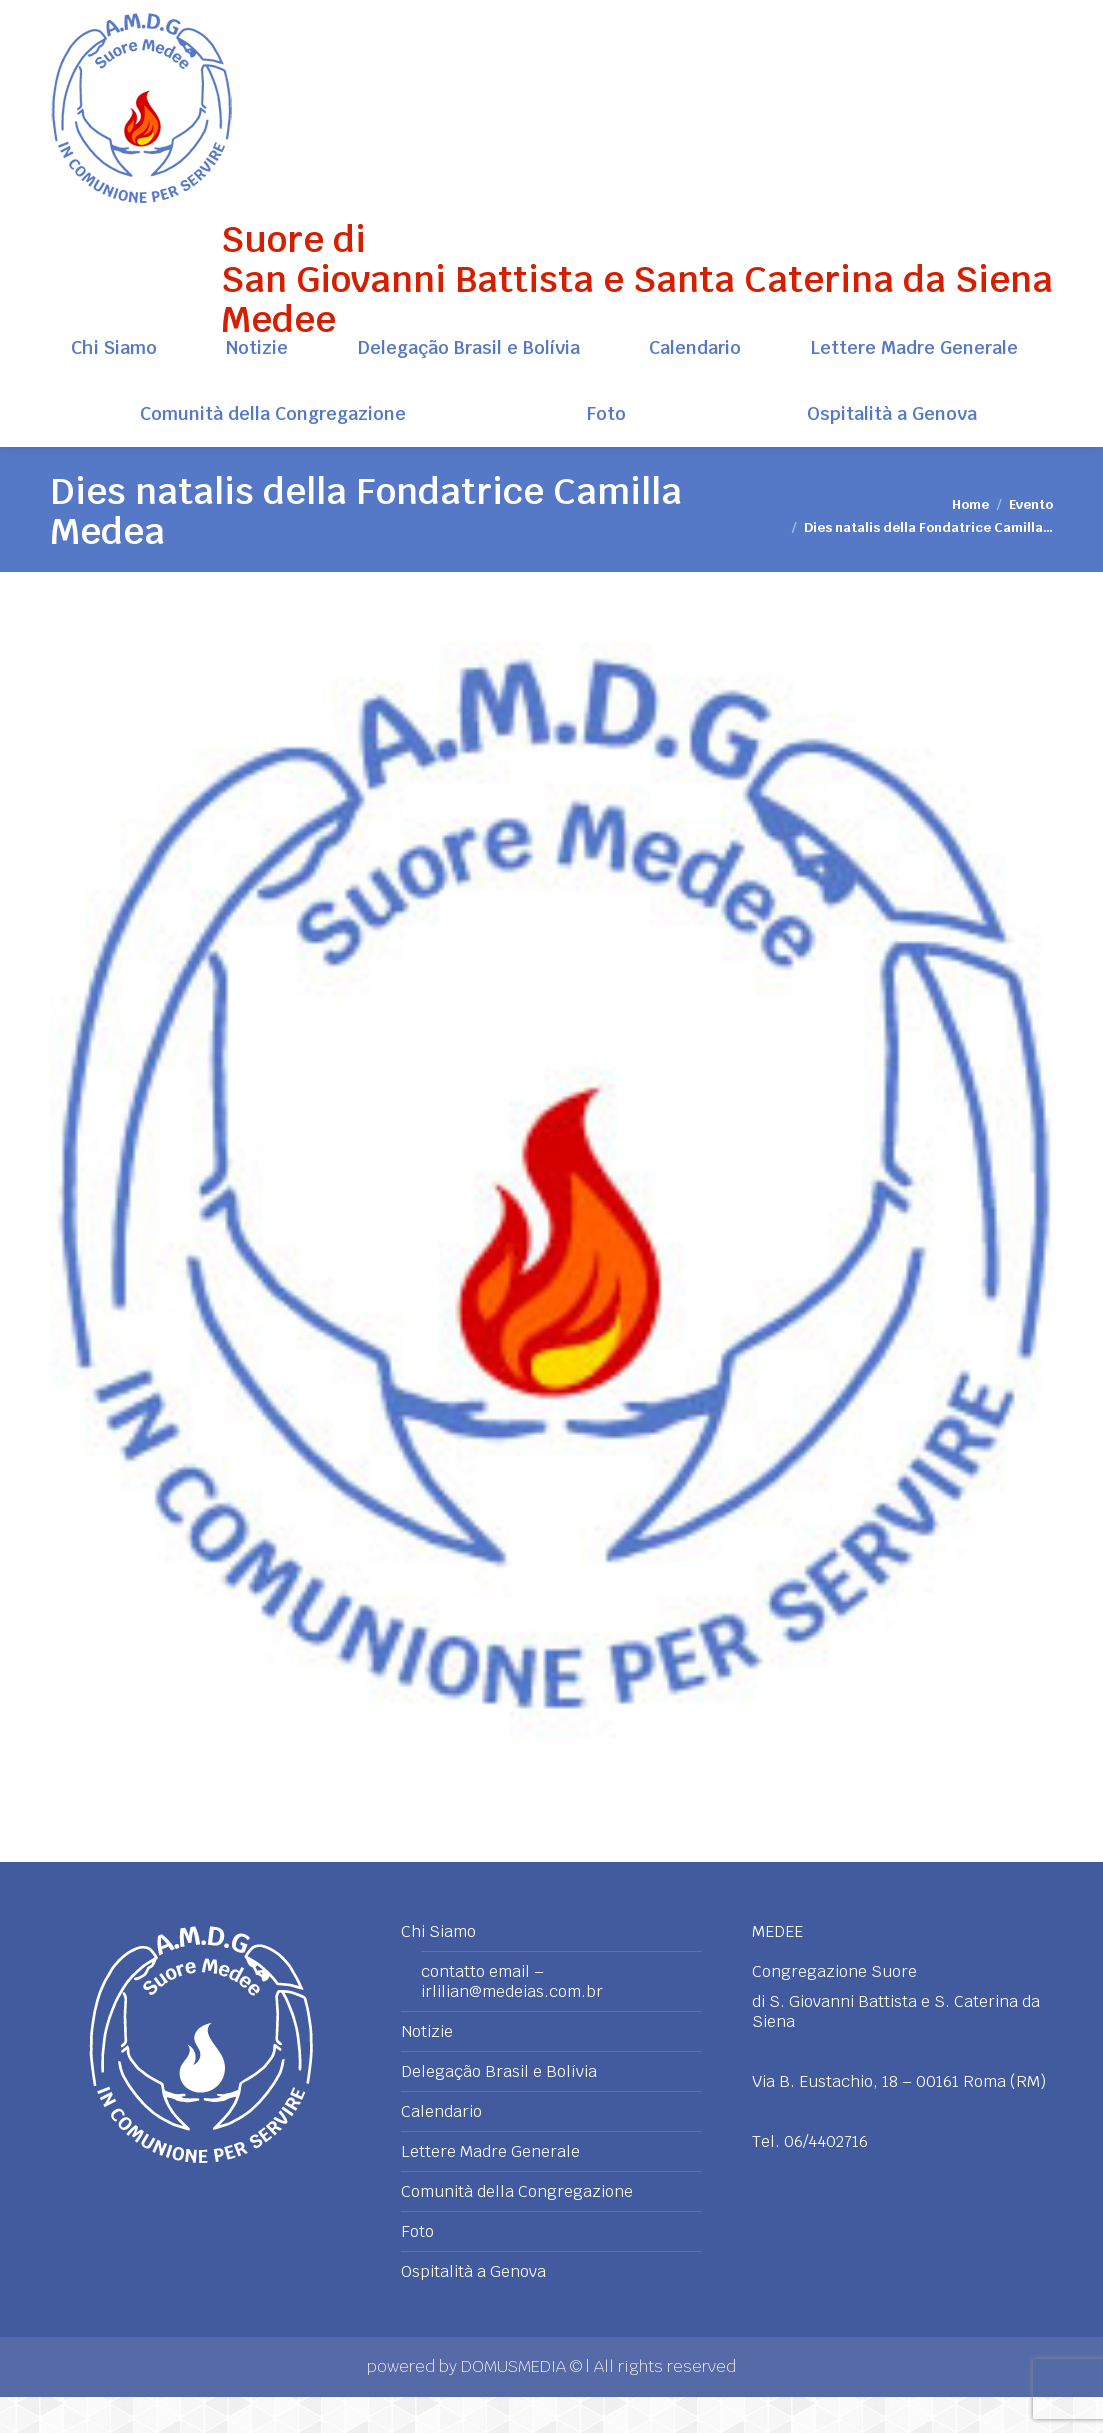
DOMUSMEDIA (515, 2402)
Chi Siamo (438, 1968)
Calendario (441, 2148)
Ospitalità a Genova (473, 2308)
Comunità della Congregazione (517, 2228)
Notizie (427, 2068)
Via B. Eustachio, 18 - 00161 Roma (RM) (178, 18)
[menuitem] (113, 384)
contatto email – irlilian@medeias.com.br (512, 2018)
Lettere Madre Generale (490, 2188)
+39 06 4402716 (995, 18)
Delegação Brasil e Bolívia (499, 2108)
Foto (417, 2268)
